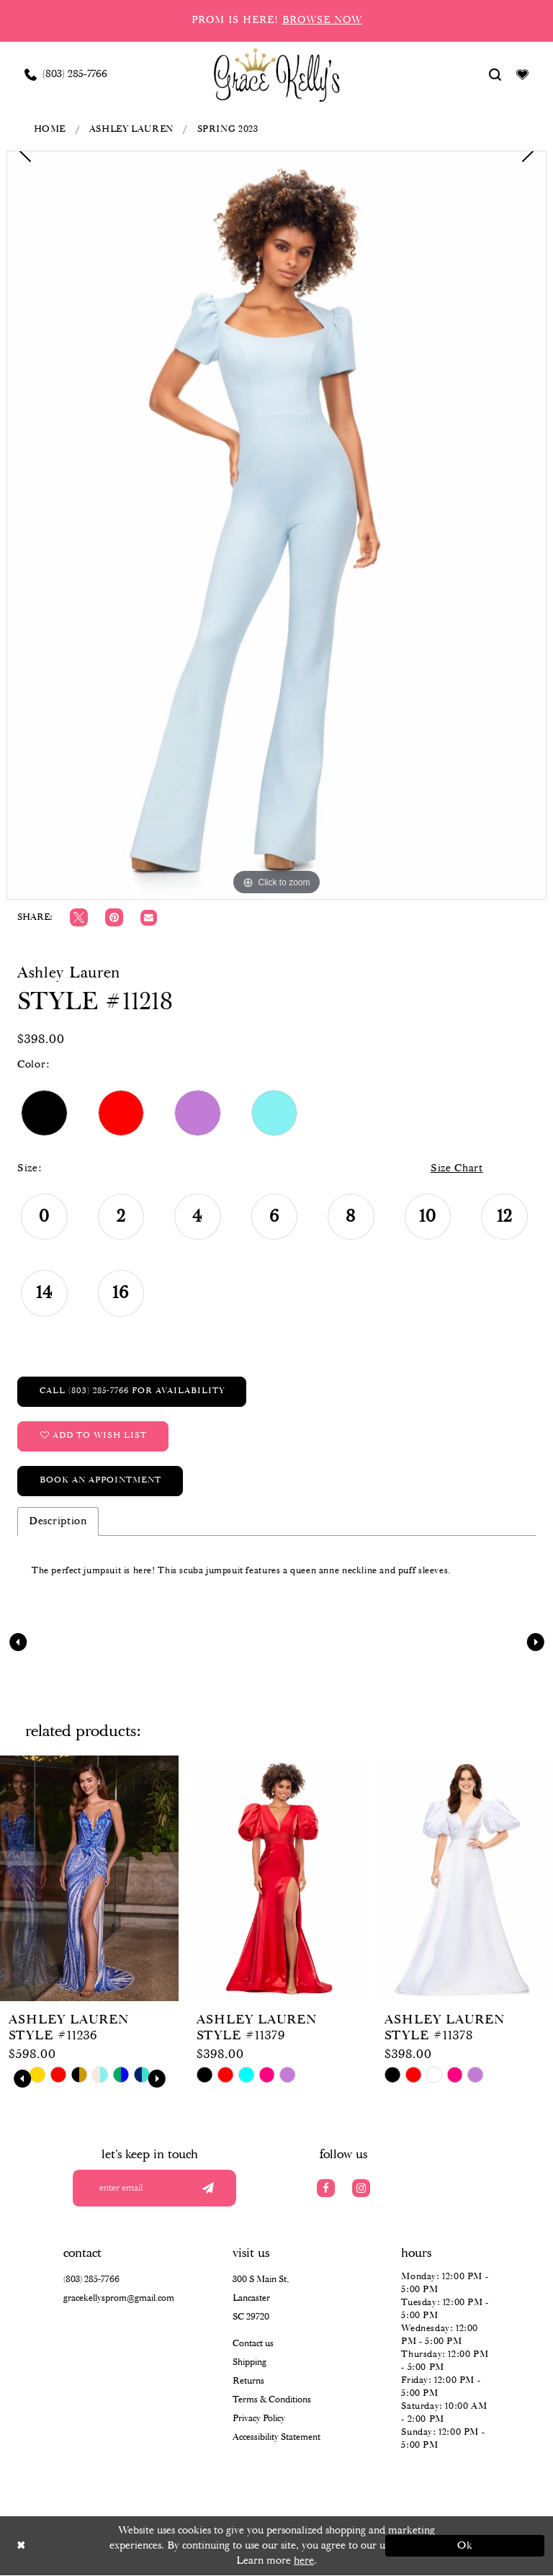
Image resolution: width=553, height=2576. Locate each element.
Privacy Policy (259, 2419)
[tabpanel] (276, 525)
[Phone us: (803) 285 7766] (66, 74)
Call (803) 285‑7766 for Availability (132, 1391)
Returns (248, 2381)
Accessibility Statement (276, 2438)
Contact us (253, 2344)
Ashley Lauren (131, 129)
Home (50, 129)
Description (58, 1521)
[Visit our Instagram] (361, 2188)
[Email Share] (148, 918)
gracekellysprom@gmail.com (118, 2299)
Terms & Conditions (272, 2400)
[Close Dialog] (88, 2546)
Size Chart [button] (457, 1169)
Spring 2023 (227, 129)
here (304, 2560)
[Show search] (495, 74)
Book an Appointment (100, 1480)
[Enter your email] (159, 2188)
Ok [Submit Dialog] (465, 2546)
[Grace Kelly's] (277, 74)
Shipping (249, 2363)
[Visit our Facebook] (326, 2188)
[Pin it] (114, 917)
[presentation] (89, 1878)
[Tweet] (79, 917)
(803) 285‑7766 (91, 2280)
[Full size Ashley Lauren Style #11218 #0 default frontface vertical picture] (276, 525)
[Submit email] (207, 2188)
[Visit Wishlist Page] (522, 74)
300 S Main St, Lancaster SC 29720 (261, 2299)
